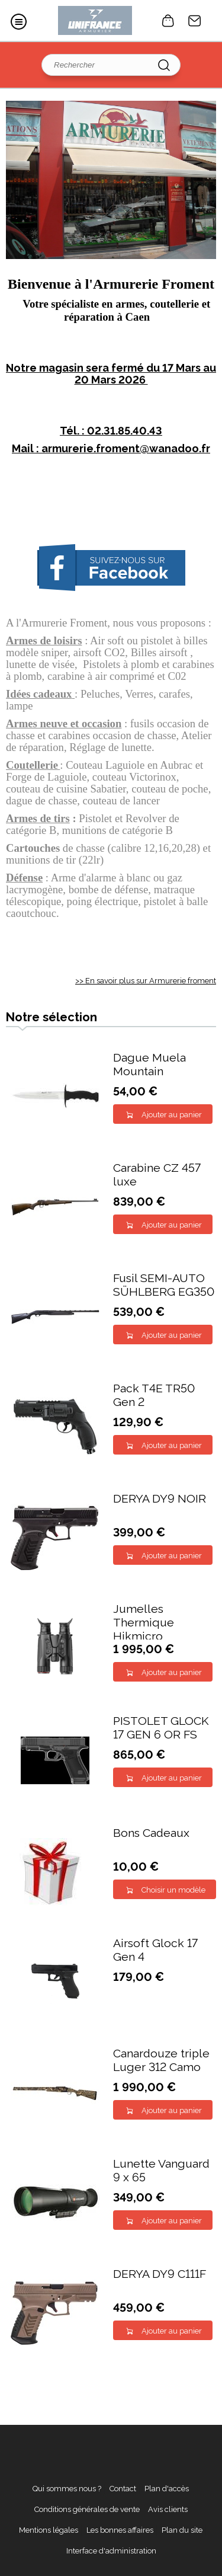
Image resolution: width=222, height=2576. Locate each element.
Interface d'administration (111, 2550)
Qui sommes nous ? (67, 2488)
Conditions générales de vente (87, 2509)
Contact (194, 20)
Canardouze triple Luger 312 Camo (161, 2060)
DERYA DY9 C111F (159, 2274)
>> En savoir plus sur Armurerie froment (145, 980)
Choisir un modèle (173, 1889)
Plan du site (182, 2530)
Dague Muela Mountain (149, 1064)
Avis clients (168, 2509)
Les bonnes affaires (119, 2530)
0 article (168, 20)
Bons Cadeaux (151, 1833)
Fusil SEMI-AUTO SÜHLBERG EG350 (163, 1285)
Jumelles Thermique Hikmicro (143, 1622)
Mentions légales (48, 2530)
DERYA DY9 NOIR (159, 1499)
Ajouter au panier (171, 1114)
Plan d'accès (166, 2488)
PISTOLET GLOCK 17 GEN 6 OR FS (161, 1727)
